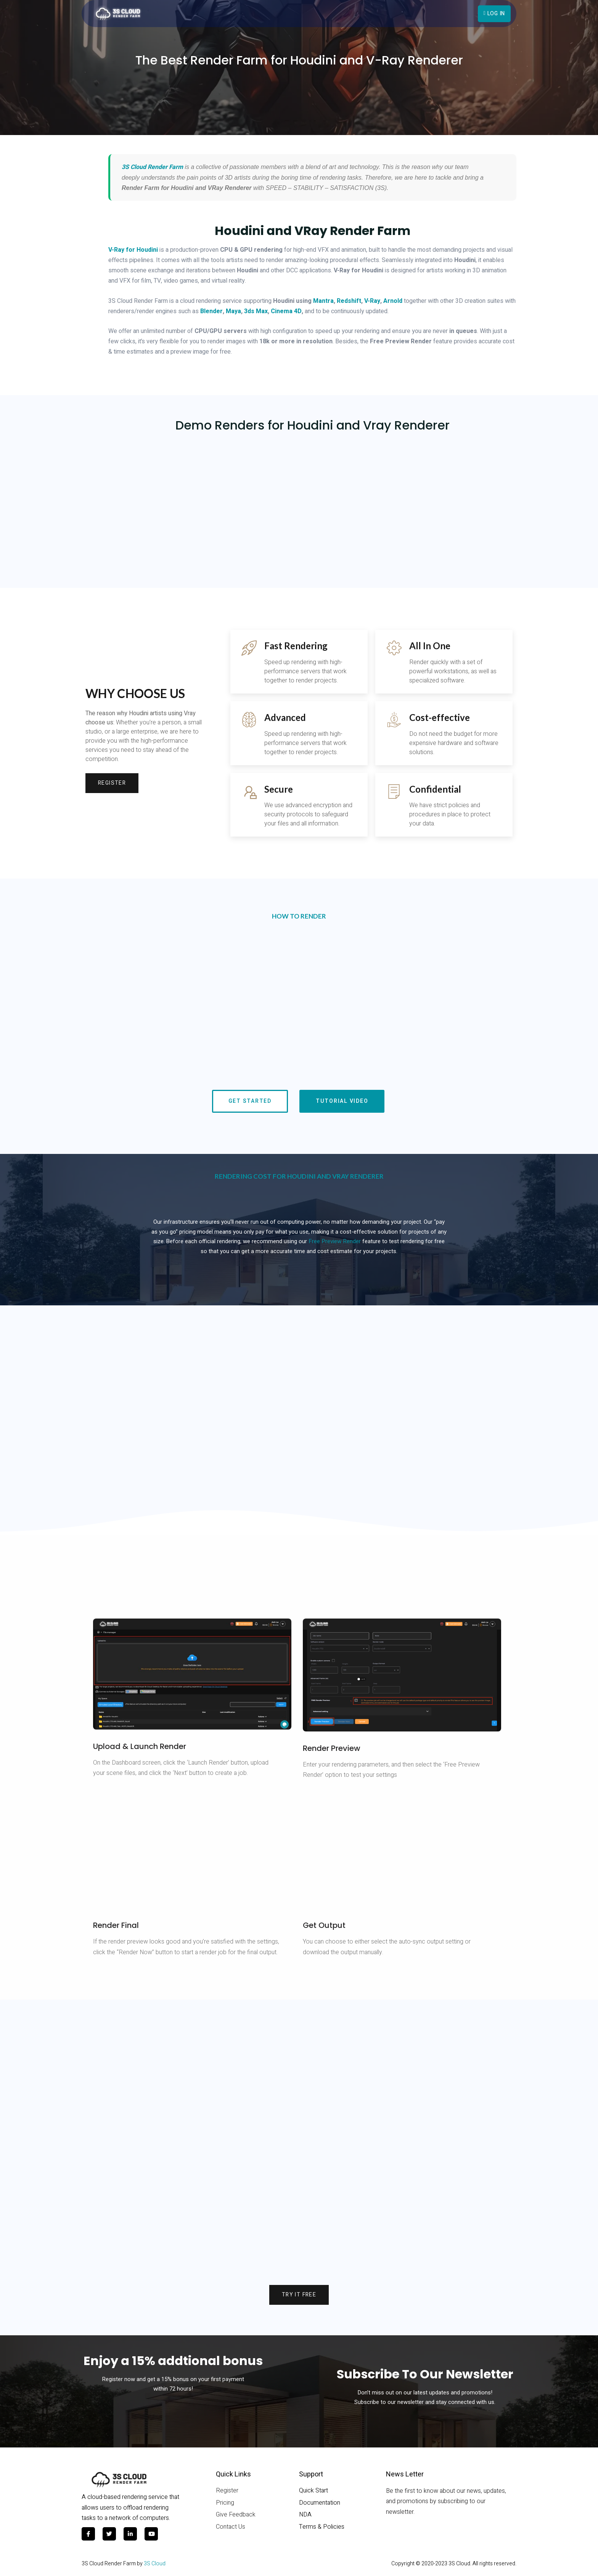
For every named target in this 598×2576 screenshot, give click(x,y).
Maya (233, 311)
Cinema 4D (286, 311)
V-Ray (372, 301)
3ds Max (256, 311)
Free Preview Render (335, 1244)
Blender (211, 311)
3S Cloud (155, 2567)
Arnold (392, 301)
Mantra (323, 301)
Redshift (349, 301)
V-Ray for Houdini (133, 249)
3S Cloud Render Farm (152, 167)
